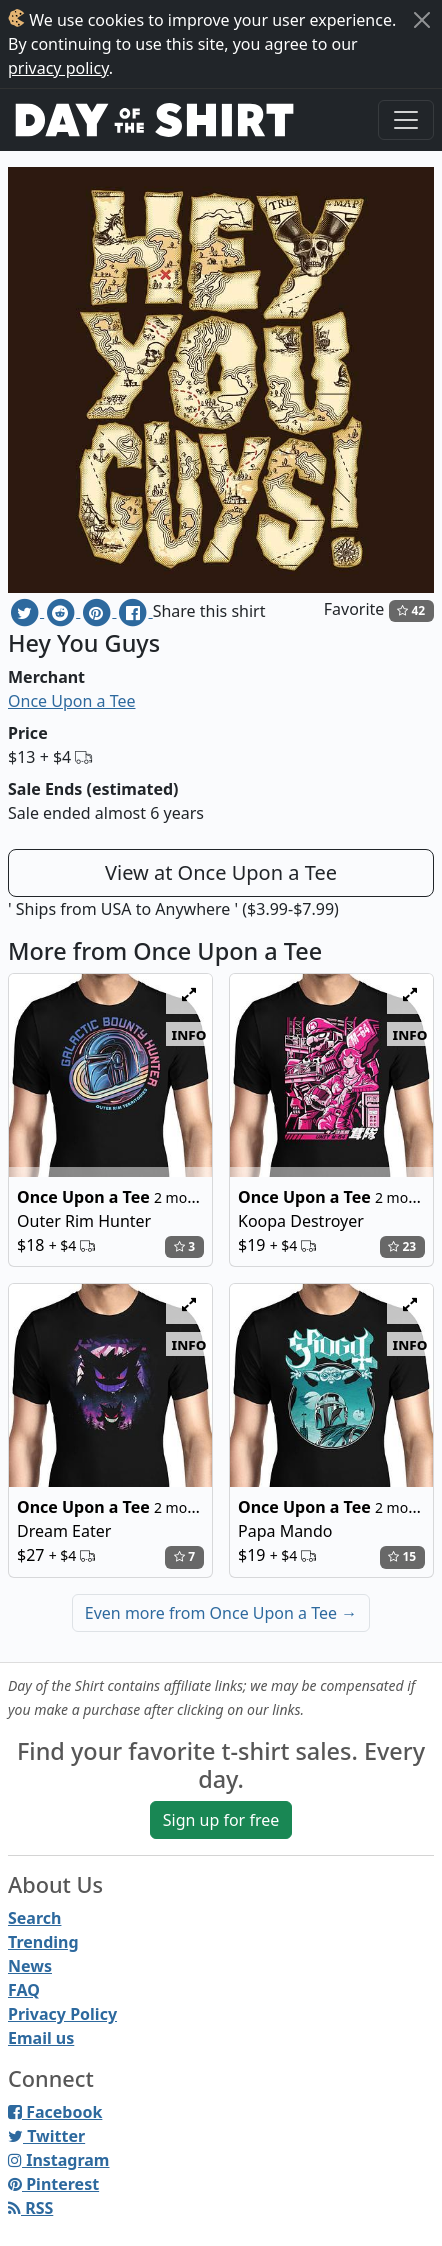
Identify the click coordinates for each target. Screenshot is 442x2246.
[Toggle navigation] (406, 120)
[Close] (422, 20)
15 (402, 1556)
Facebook (55, 2112)
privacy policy (58, 68)
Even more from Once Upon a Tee (221, 1613)
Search (34, 1918)
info (189, 1034)
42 (411, 610)
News (30, 1966)
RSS (30, 2208)
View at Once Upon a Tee (221, 872)
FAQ (24, 1990)
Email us (41, 2038)
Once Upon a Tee (71, 701)
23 (402, 1246)
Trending (43, 1942)
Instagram (58, 2160)
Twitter (46, 2136)
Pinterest (53, 2184)
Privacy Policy (62, 2014)
